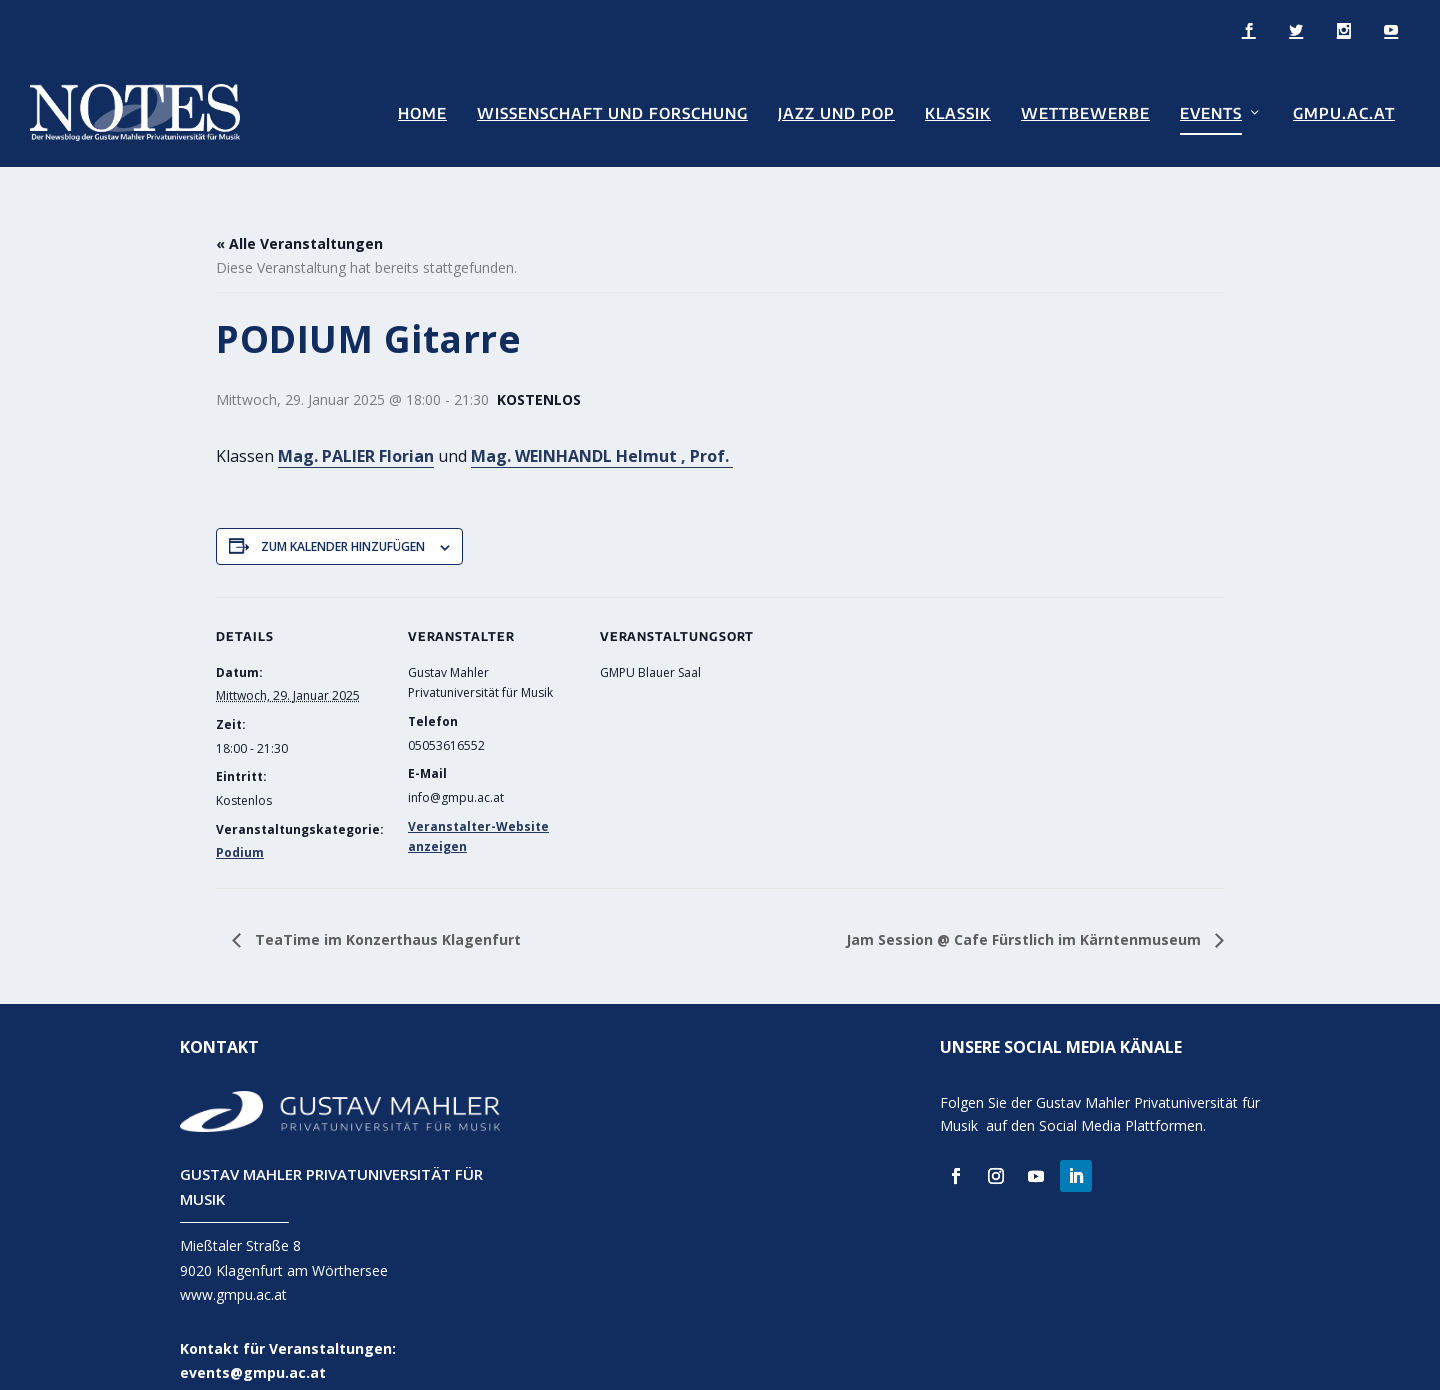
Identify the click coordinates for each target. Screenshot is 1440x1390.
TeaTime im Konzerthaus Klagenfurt (386, 912)
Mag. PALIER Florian (356, 429)
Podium (240, 825)
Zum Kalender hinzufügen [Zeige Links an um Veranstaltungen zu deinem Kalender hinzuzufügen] (343, 519)
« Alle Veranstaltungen (299, 217)
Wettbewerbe (1085, 111)
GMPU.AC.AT (1344, 111)
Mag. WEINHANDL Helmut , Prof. (602, 429)
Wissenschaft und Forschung (612, 111)
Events (1211, 111)
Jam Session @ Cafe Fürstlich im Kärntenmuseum (1025, 912)
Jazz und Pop (836, 111)
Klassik (958, 111)
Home (422, 111)
